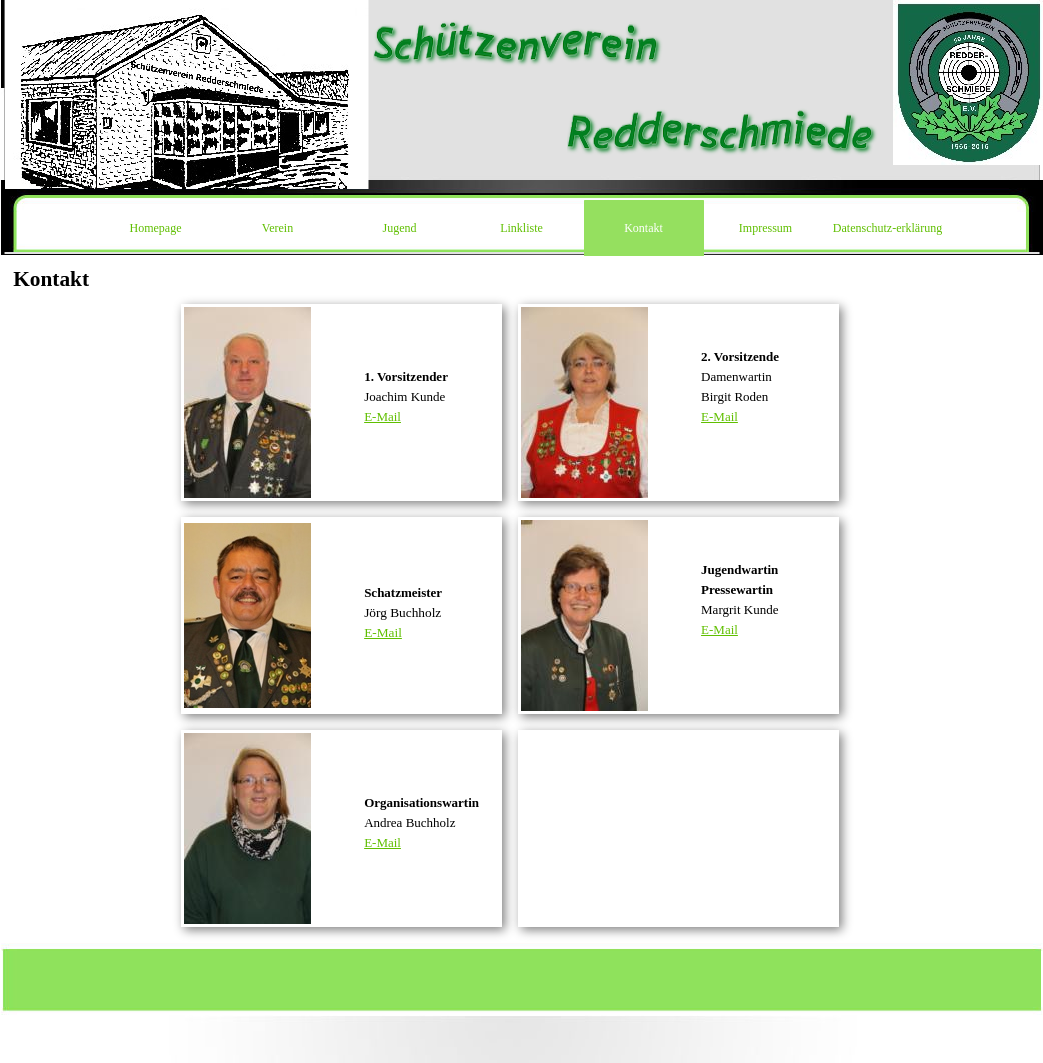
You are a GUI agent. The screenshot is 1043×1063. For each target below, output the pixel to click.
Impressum (765, 228)
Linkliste (521, 228)
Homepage (156, 228)
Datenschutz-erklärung (887, 228)
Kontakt (643, 228)
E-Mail (382, 416)
